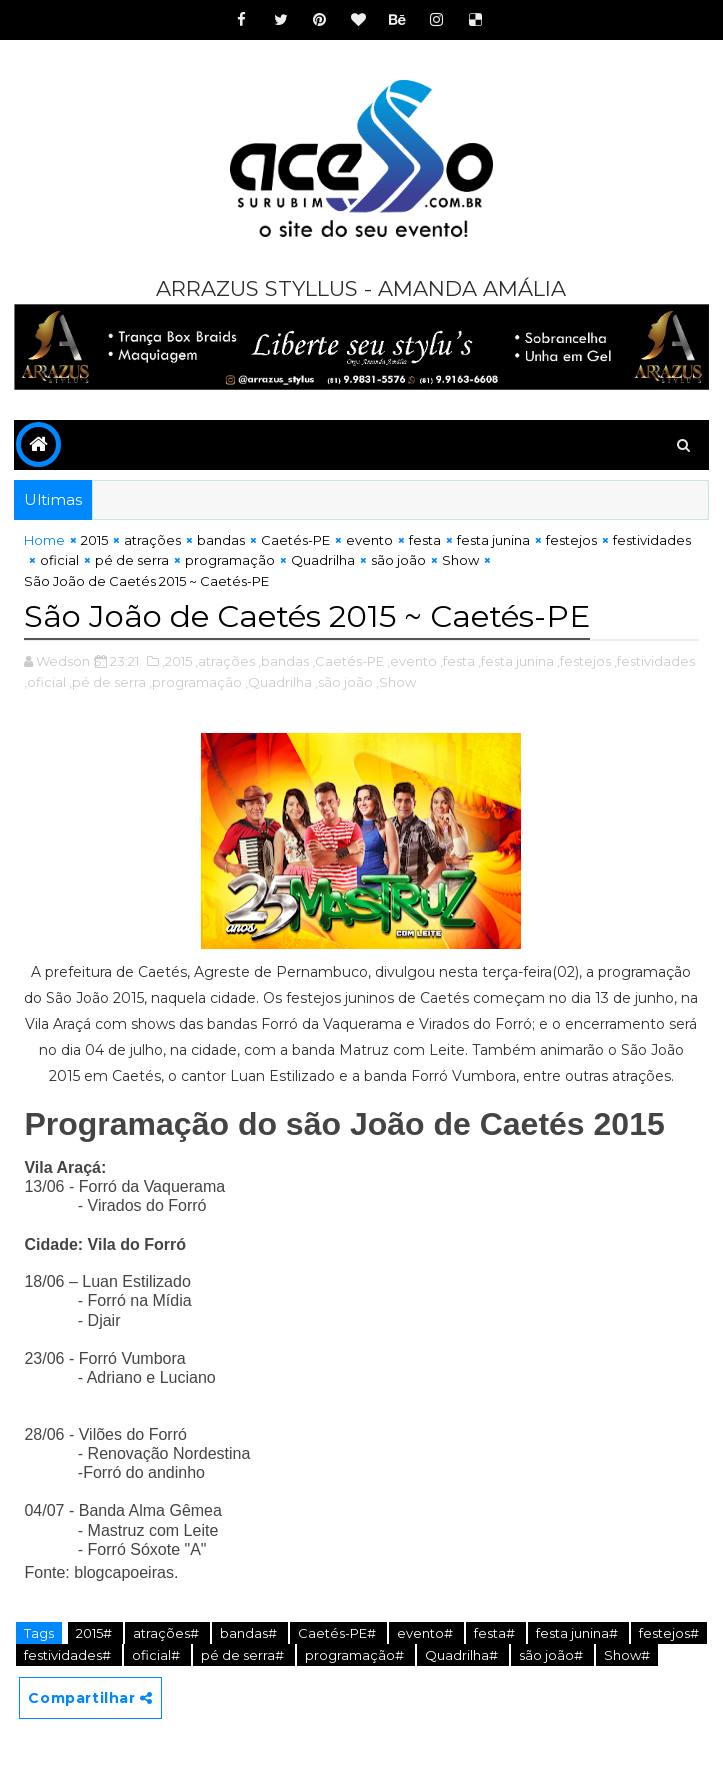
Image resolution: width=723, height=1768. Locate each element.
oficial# (157, 1655)
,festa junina (516, 660)
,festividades (654, 660)
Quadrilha (323, 560)
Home (44, 540)
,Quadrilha (278, 681)
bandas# (250, 1632)
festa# (496, 1632)
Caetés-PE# (338, 1632)
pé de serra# (244, 1655)
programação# (356, 1655)
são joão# (552, 1655)
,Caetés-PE (348, 660)
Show (460, 560)
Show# (627, 1655)
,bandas (283, 660)
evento (369, 540)
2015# (95, 1632)
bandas (221, 540)
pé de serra (132, 560)
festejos (571, 540)
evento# (426, 1632)
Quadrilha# (463, 1655)
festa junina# (578, 1632)
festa (425, 540)
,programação (195, 681)
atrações (152, 540)
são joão (398, 560)
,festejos (584, 660)
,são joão (344, 681)
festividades (652, 540)
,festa (457, 660)
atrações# (167, 1632)
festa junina (493, 540)
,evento (412, 660)
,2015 (177, 660)
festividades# (69, 1655)
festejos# (669, 1632)
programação (230, 560)
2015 (94, 540)
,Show (396, 681)
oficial (59, 560)
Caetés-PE (295, 540)
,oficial (45, 681)
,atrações (225, 660)
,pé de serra (107, 681)
